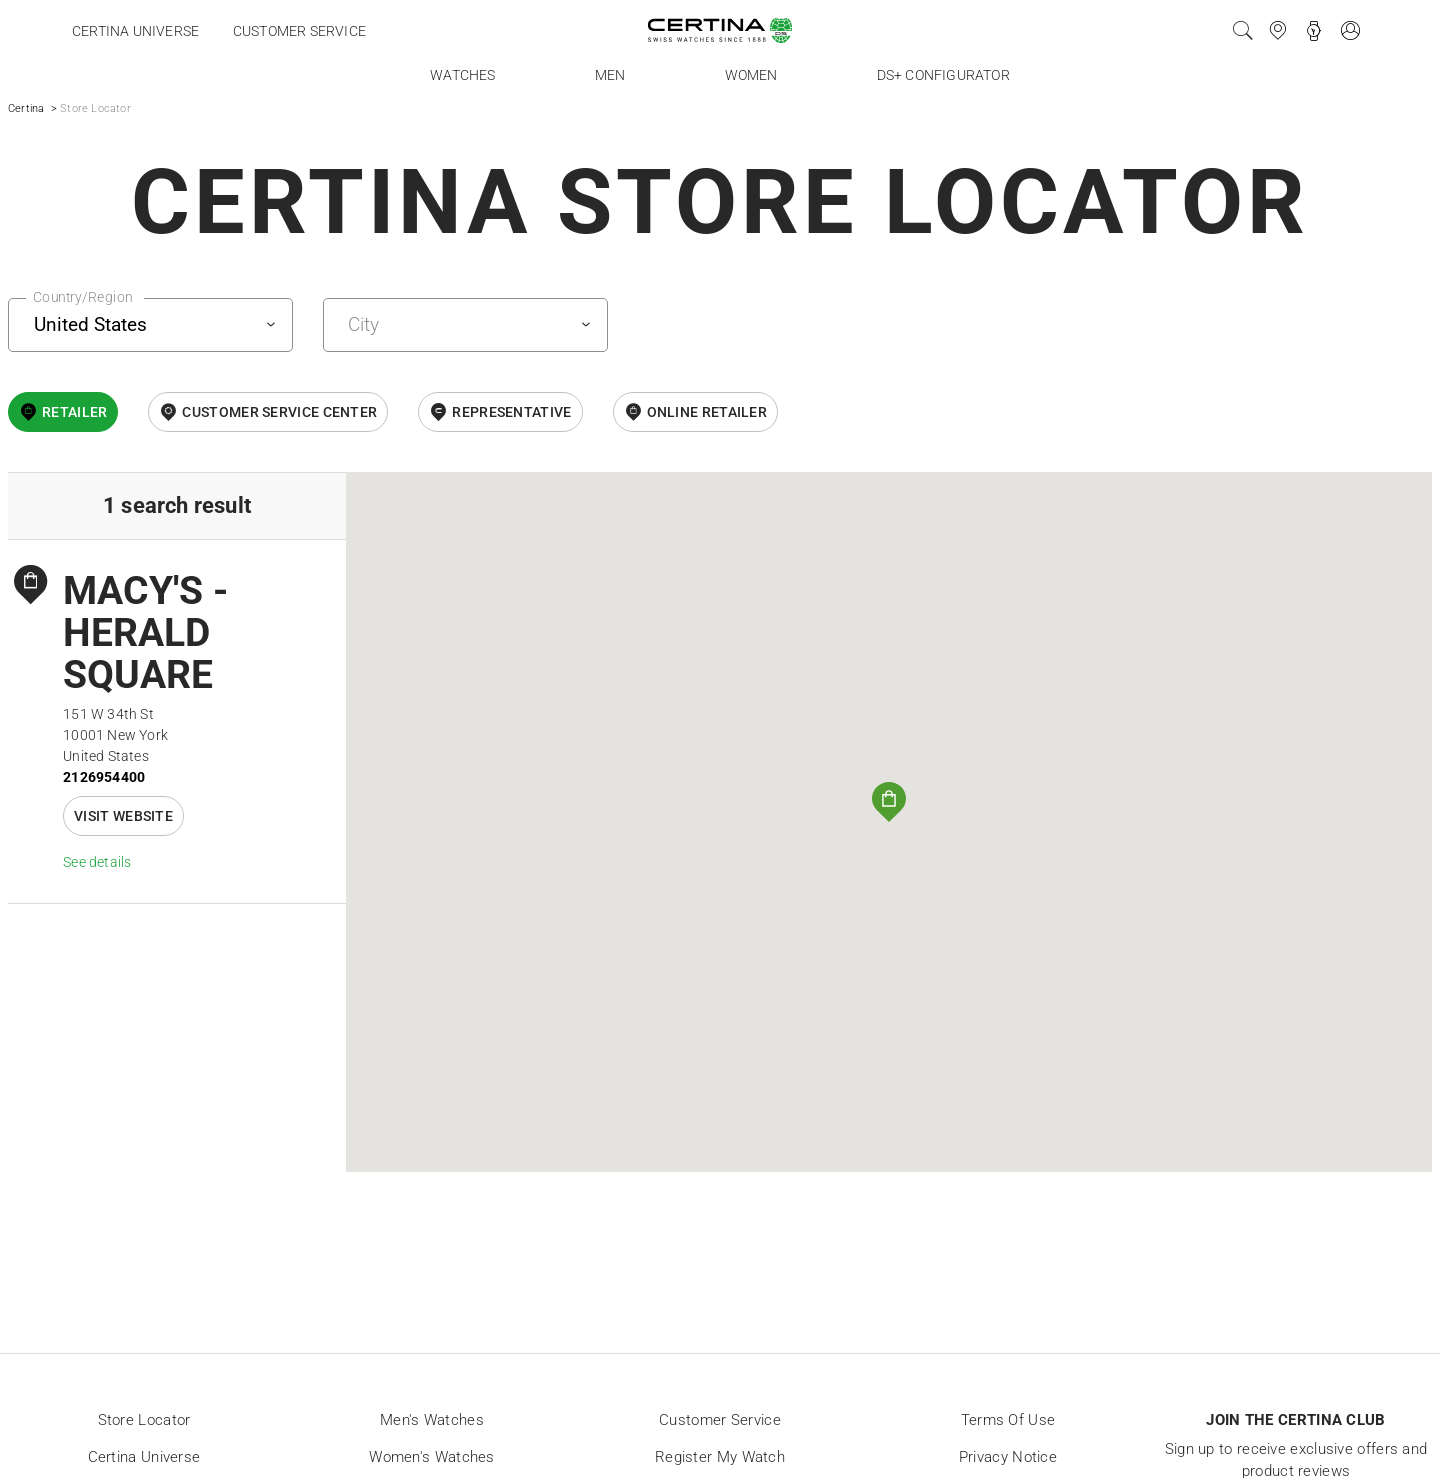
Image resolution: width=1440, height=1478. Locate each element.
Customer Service (720, 1420)
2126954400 (104, 777)
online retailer (707, 412)
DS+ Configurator (943, 75)
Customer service (299, 31)
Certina (26, 108)
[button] (889, 802)
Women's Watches (432, 1457)
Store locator (144, 1420)
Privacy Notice (1008, 1457)
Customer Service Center (279, 412)
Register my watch (720, 1457)
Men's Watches (432, 1420)
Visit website (123, 816)
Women (751, 75)
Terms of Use (1008, 1420)
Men (610, 75)
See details (97, 862)
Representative (511, 412)
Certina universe (135, 31)
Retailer (74, 412)
